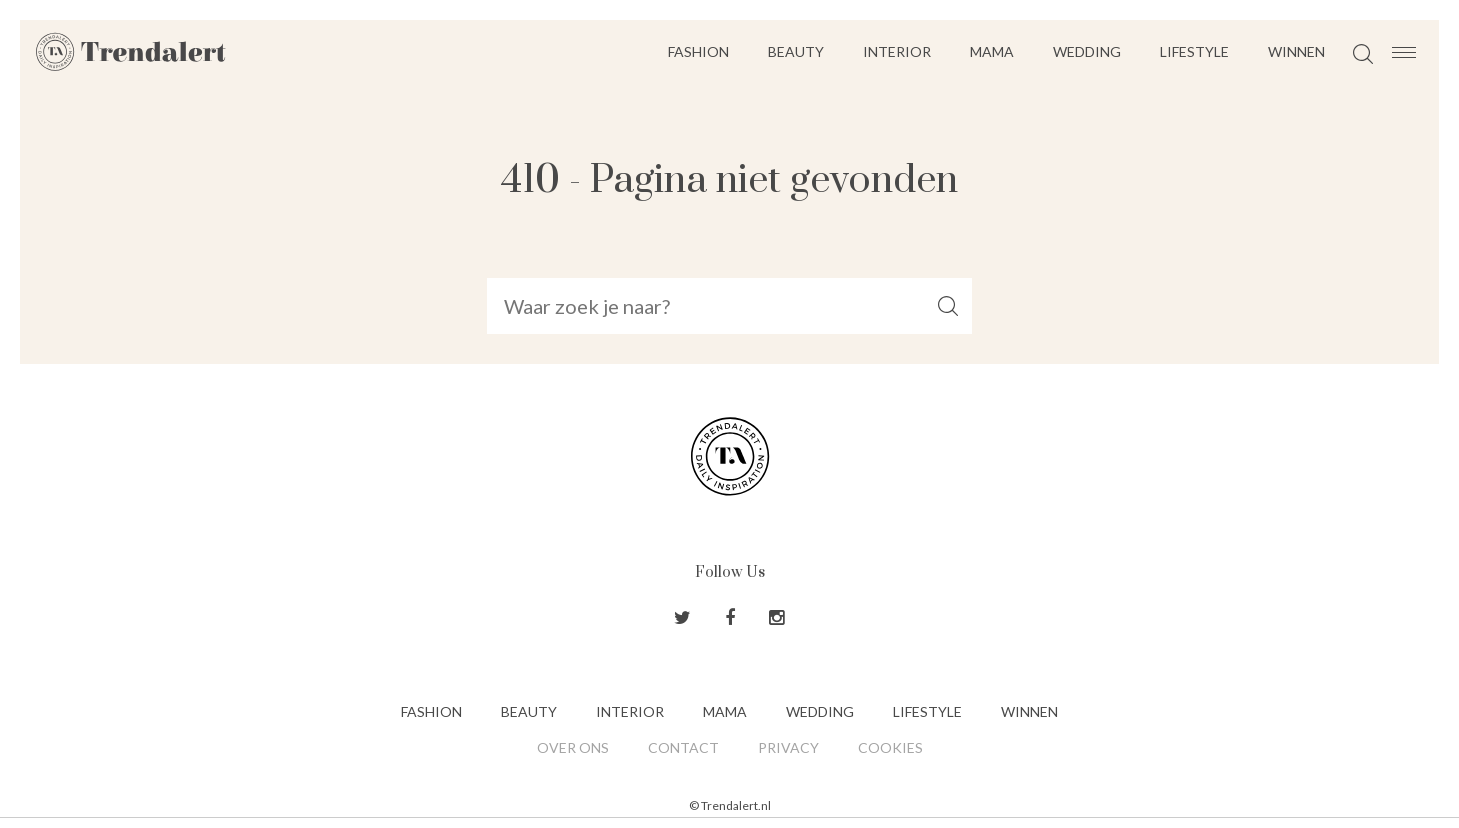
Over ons (573, 747)
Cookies (890, 747)
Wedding (1087, 51)
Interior (897, 51)
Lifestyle (1194, 51)
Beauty (796, 51)
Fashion (698, 51)
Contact (683, 747)
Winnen (1296, 51)
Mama (992, 51)
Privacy (788, 747)
